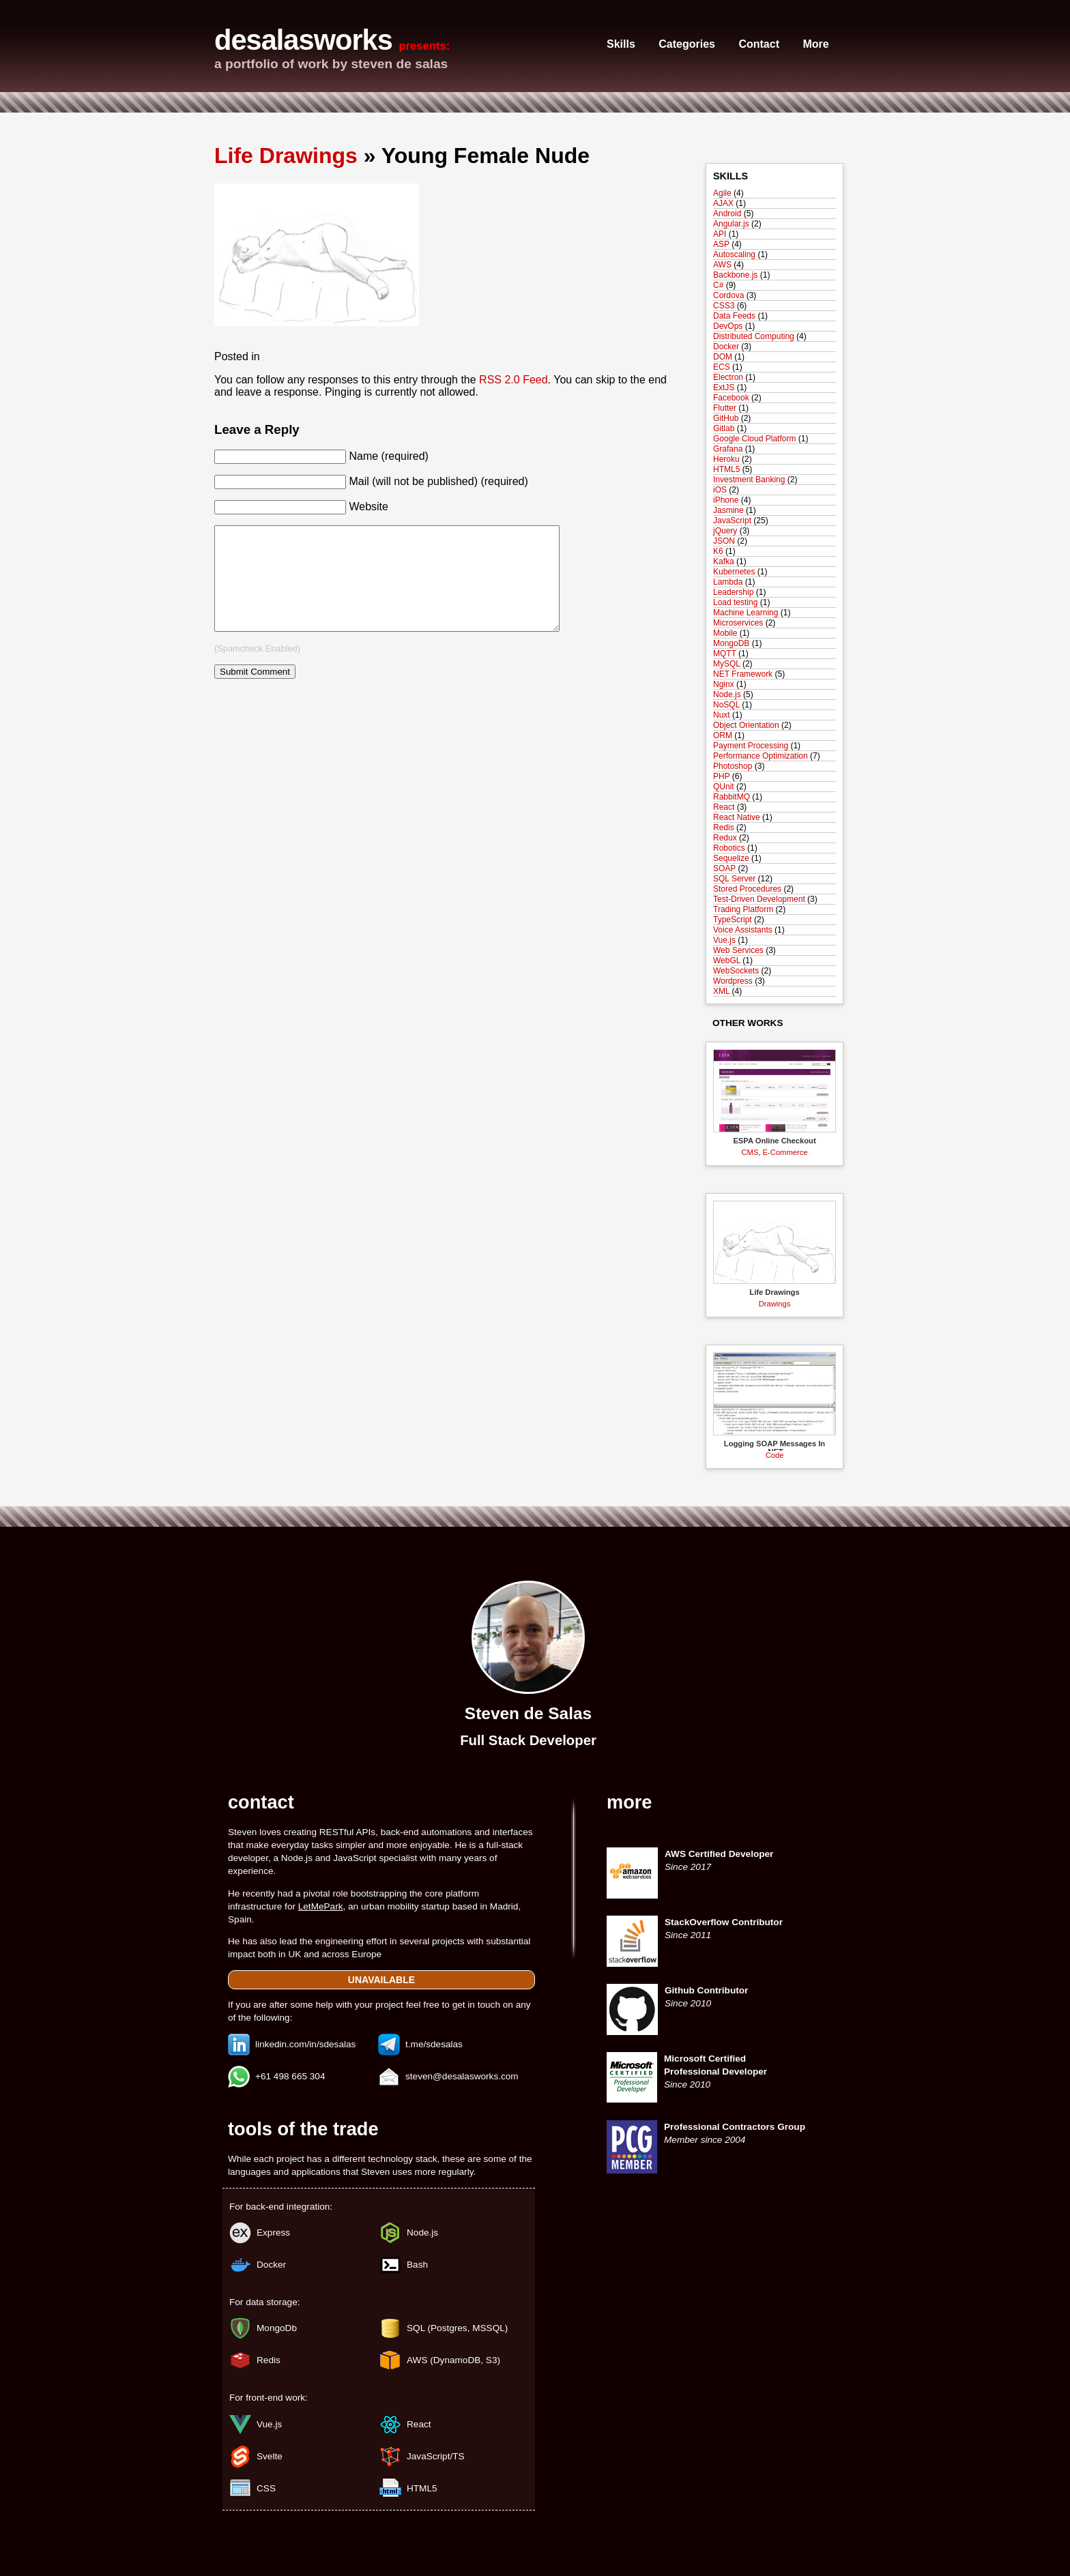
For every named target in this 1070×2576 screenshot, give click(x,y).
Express (273, 2232)
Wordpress (733, 981)
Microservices (738, 623)
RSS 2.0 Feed (513, 379)
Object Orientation (746, 725)
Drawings (775, 1304)
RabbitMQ (731, 797)
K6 (718, 551)
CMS (750, 1152)
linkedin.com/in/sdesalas (305, 2044)
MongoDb (277, 2328)
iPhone (725, 500)
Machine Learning (745, 612)
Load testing (735, 602)
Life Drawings (286, 155)
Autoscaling (734, 254)
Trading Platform (743, 909)
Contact (758, 44)
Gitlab (723, 428)
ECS (721, 367)
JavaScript (732, 520)
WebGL (726, 960)
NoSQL (726, 704)
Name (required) (388, 456)
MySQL (726, 664)
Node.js (727, 694)
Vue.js (724, 940)
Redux (725, 838)
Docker (726, 346)
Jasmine (728, 510)
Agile (722, 193)
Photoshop (732, 766)
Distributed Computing (753, 336)
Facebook (731, 397)
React (723, 807)
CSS (266, 2488)
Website (368, 506)
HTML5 (726, 469)
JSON (724, 541)
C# (718, 285)
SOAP (724, 868)
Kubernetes (734, 571)
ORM (722, 735)
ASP (721, 244)
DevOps (727, 326)
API (719, 234)
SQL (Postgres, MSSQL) (457, 2328)
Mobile (725, 633)
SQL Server (734, 878)
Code (775, 1455)
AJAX (723, 203)
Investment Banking (749, 479)
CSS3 (723, 305)
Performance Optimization (760, 756)
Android (727, 213)
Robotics (729, 848)
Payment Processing (750, 745)
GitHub (725, 418)
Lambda (727, 582)
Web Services (738, 950)
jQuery (725, 531)
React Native (736, 817)
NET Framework (742, 674)
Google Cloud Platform (754, 438)
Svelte (270, 2456)
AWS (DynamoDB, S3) (453, 2360)
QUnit (723, 786)
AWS (722, 264)
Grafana (727, 449)
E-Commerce (785, 1152)
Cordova (728, 295)
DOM (722, 357)
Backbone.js (735, 275)
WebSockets (736, 971)
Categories (687, 44)
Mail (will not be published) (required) (438, 481)
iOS (720, 490)
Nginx (723, 684)
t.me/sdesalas (434, 2044)
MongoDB (731, 643)
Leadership (733, 592)
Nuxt (721, 715)
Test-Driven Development (759, 899)
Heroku (726, 459)
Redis (723, 827)
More (815, 44)
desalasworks (303, 40)
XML (721, 991)
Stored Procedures (747, 889)
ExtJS (723, 387)
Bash (417, 2264)
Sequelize (731, 858)
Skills (621, 44)
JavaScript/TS (436, 2456)
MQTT (724, 653)
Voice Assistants (742, 930)
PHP (721, 776)
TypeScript (732, 919)
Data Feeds (734, 316)
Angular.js (731, 224)
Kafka (723, 561)
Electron (728, 377)
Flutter (724, 408)
